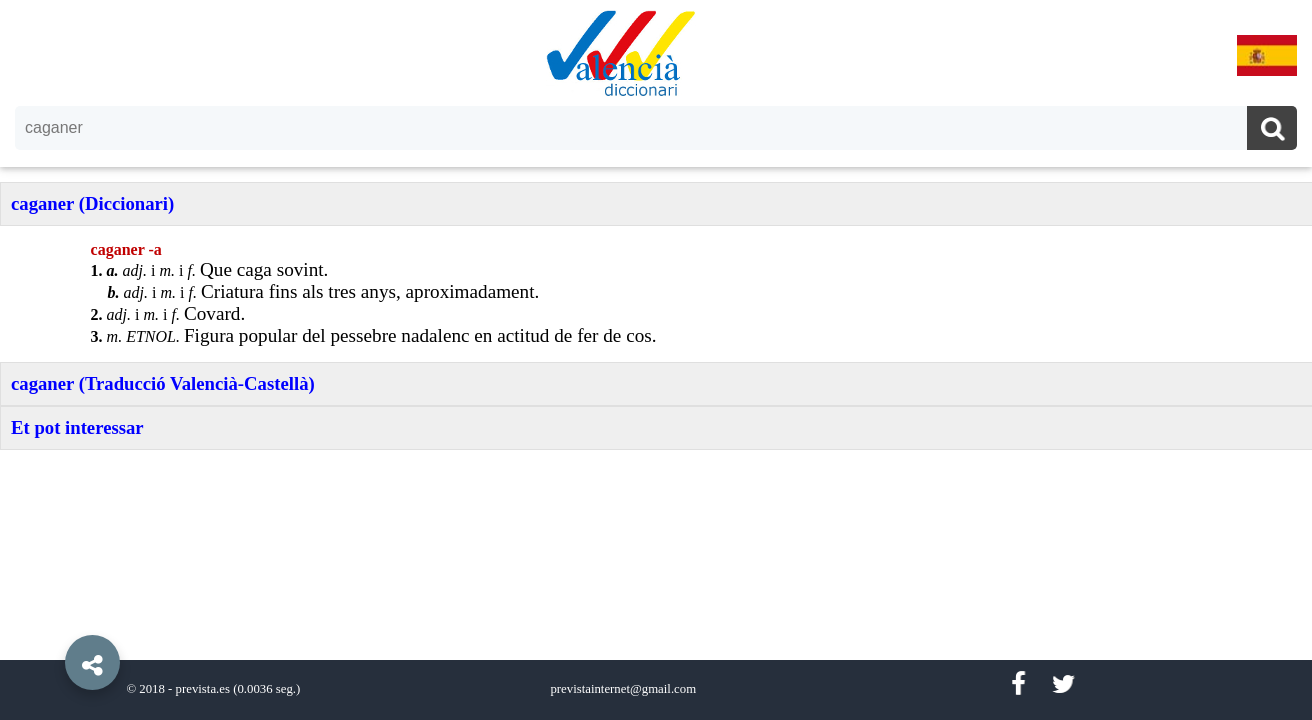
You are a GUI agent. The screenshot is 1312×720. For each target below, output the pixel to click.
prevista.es (203, 689)
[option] (656, 360)
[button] (50, 617)
